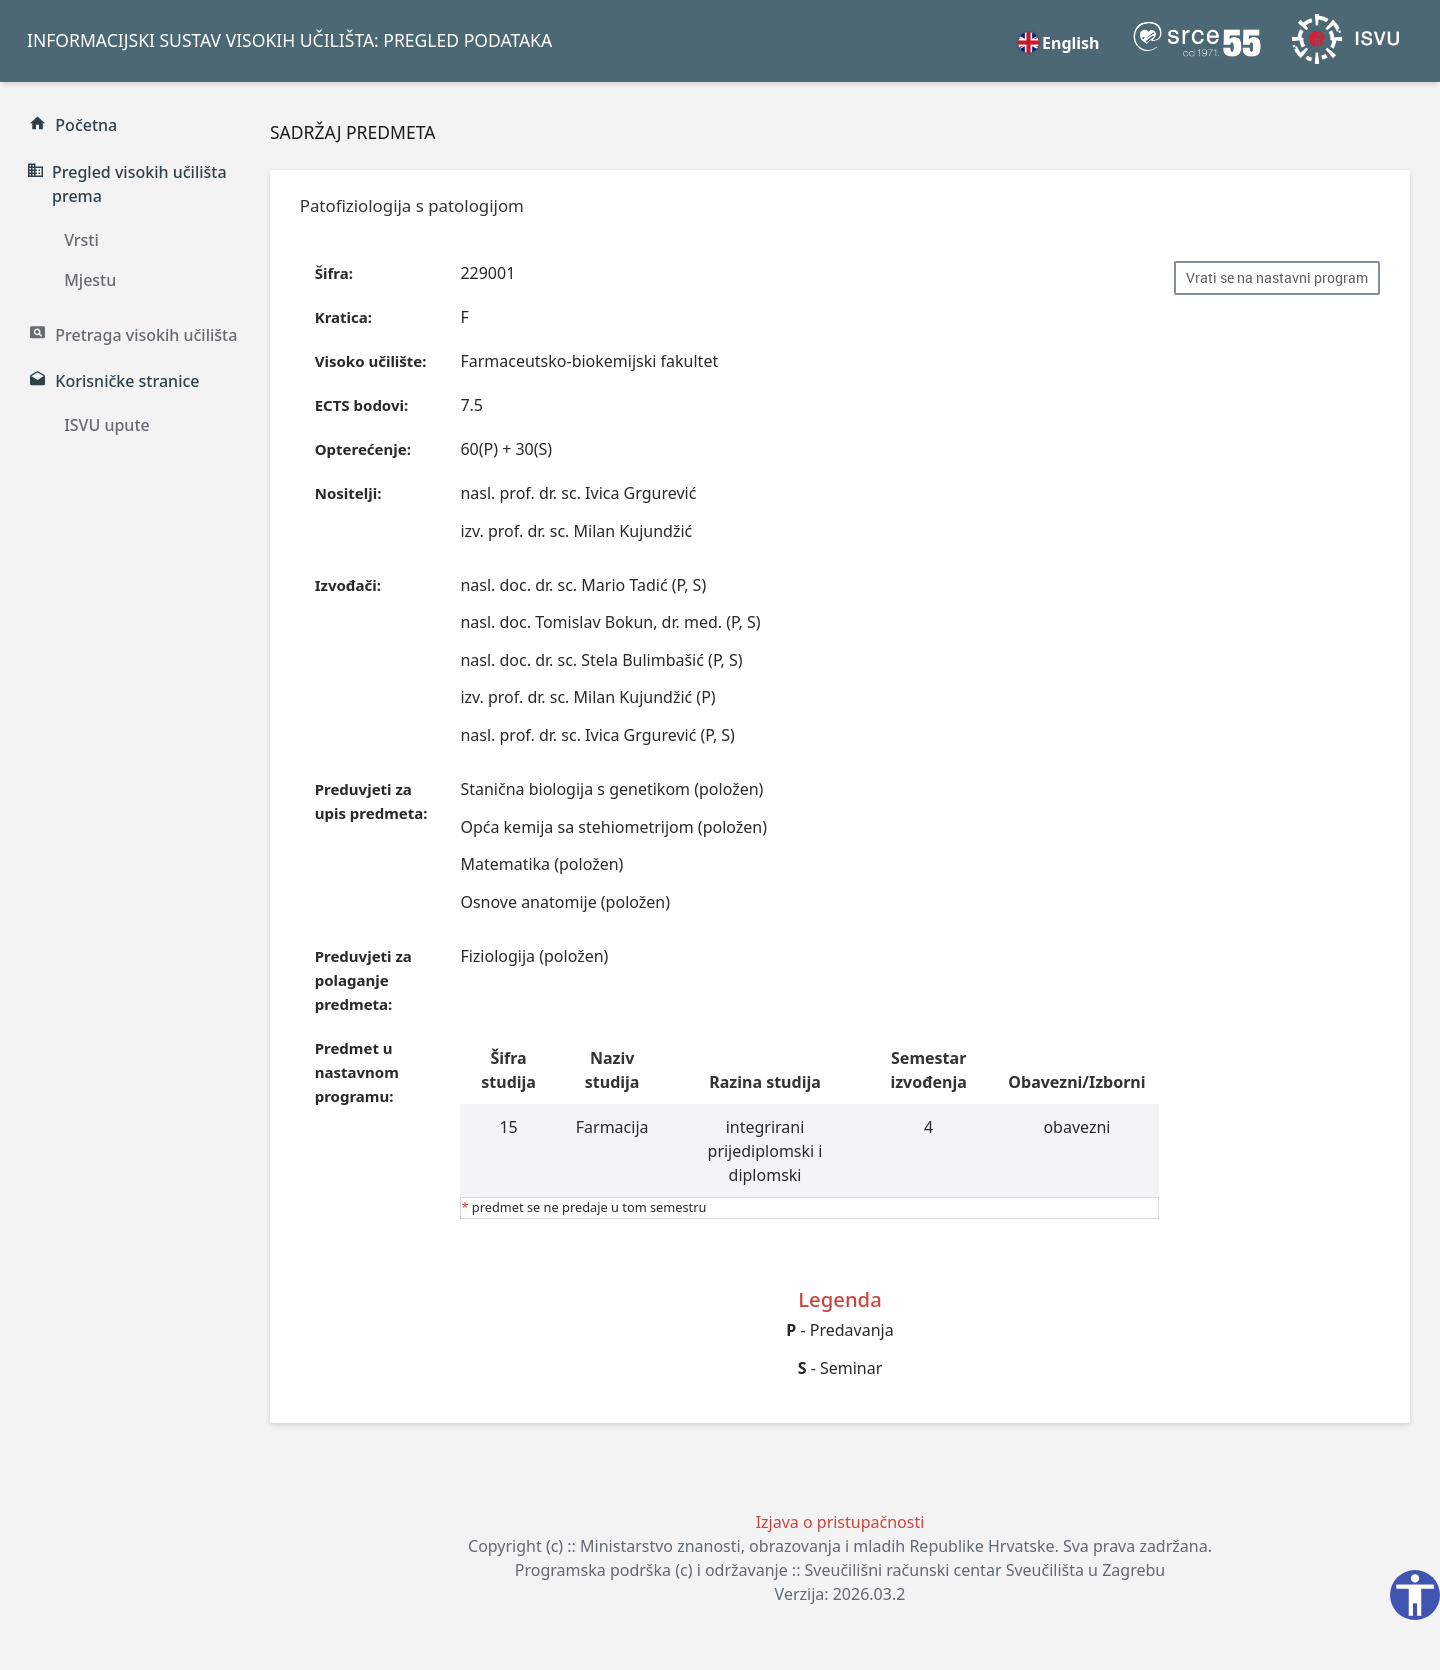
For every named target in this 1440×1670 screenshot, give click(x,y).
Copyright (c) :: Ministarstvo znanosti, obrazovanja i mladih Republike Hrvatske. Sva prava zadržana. (840, 1546)
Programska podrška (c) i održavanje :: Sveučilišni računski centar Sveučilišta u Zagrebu (840, 1570)
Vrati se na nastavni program (1277, 278)
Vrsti (81, 240)
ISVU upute (107, 425)
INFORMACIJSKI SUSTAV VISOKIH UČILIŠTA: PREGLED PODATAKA (289, 40)
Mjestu (90, 280)
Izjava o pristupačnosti (840, 1522)
